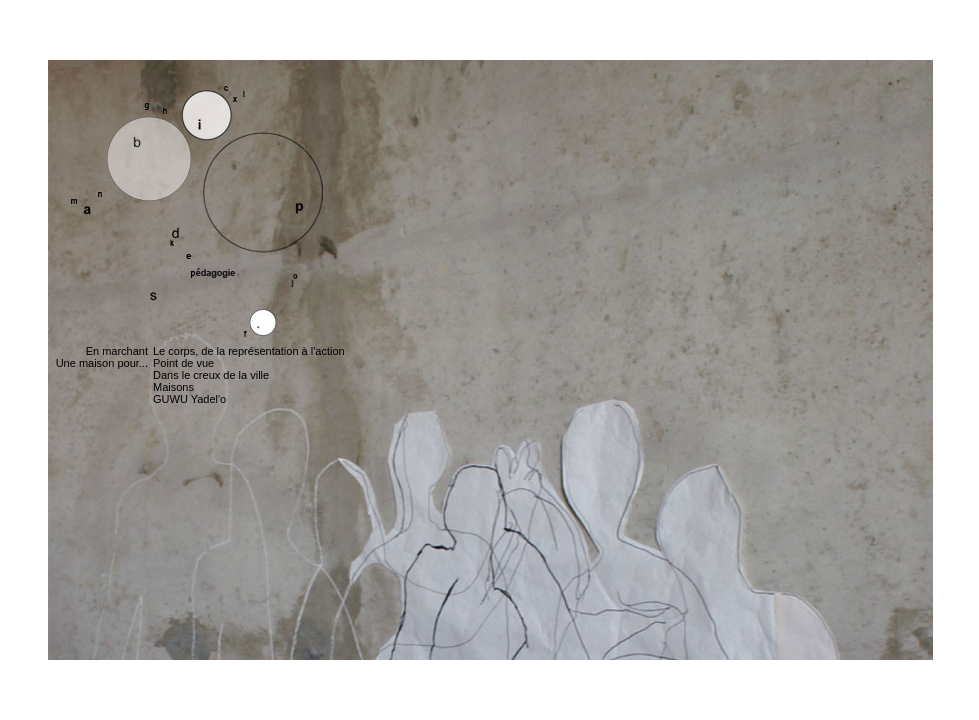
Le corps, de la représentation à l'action (249, 351)
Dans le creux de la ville (211, 375)
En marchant (117, 351)
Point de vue (183, 363)
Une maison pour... (102, 363)
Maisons (173, 387)
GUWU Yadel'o (189, 399)
